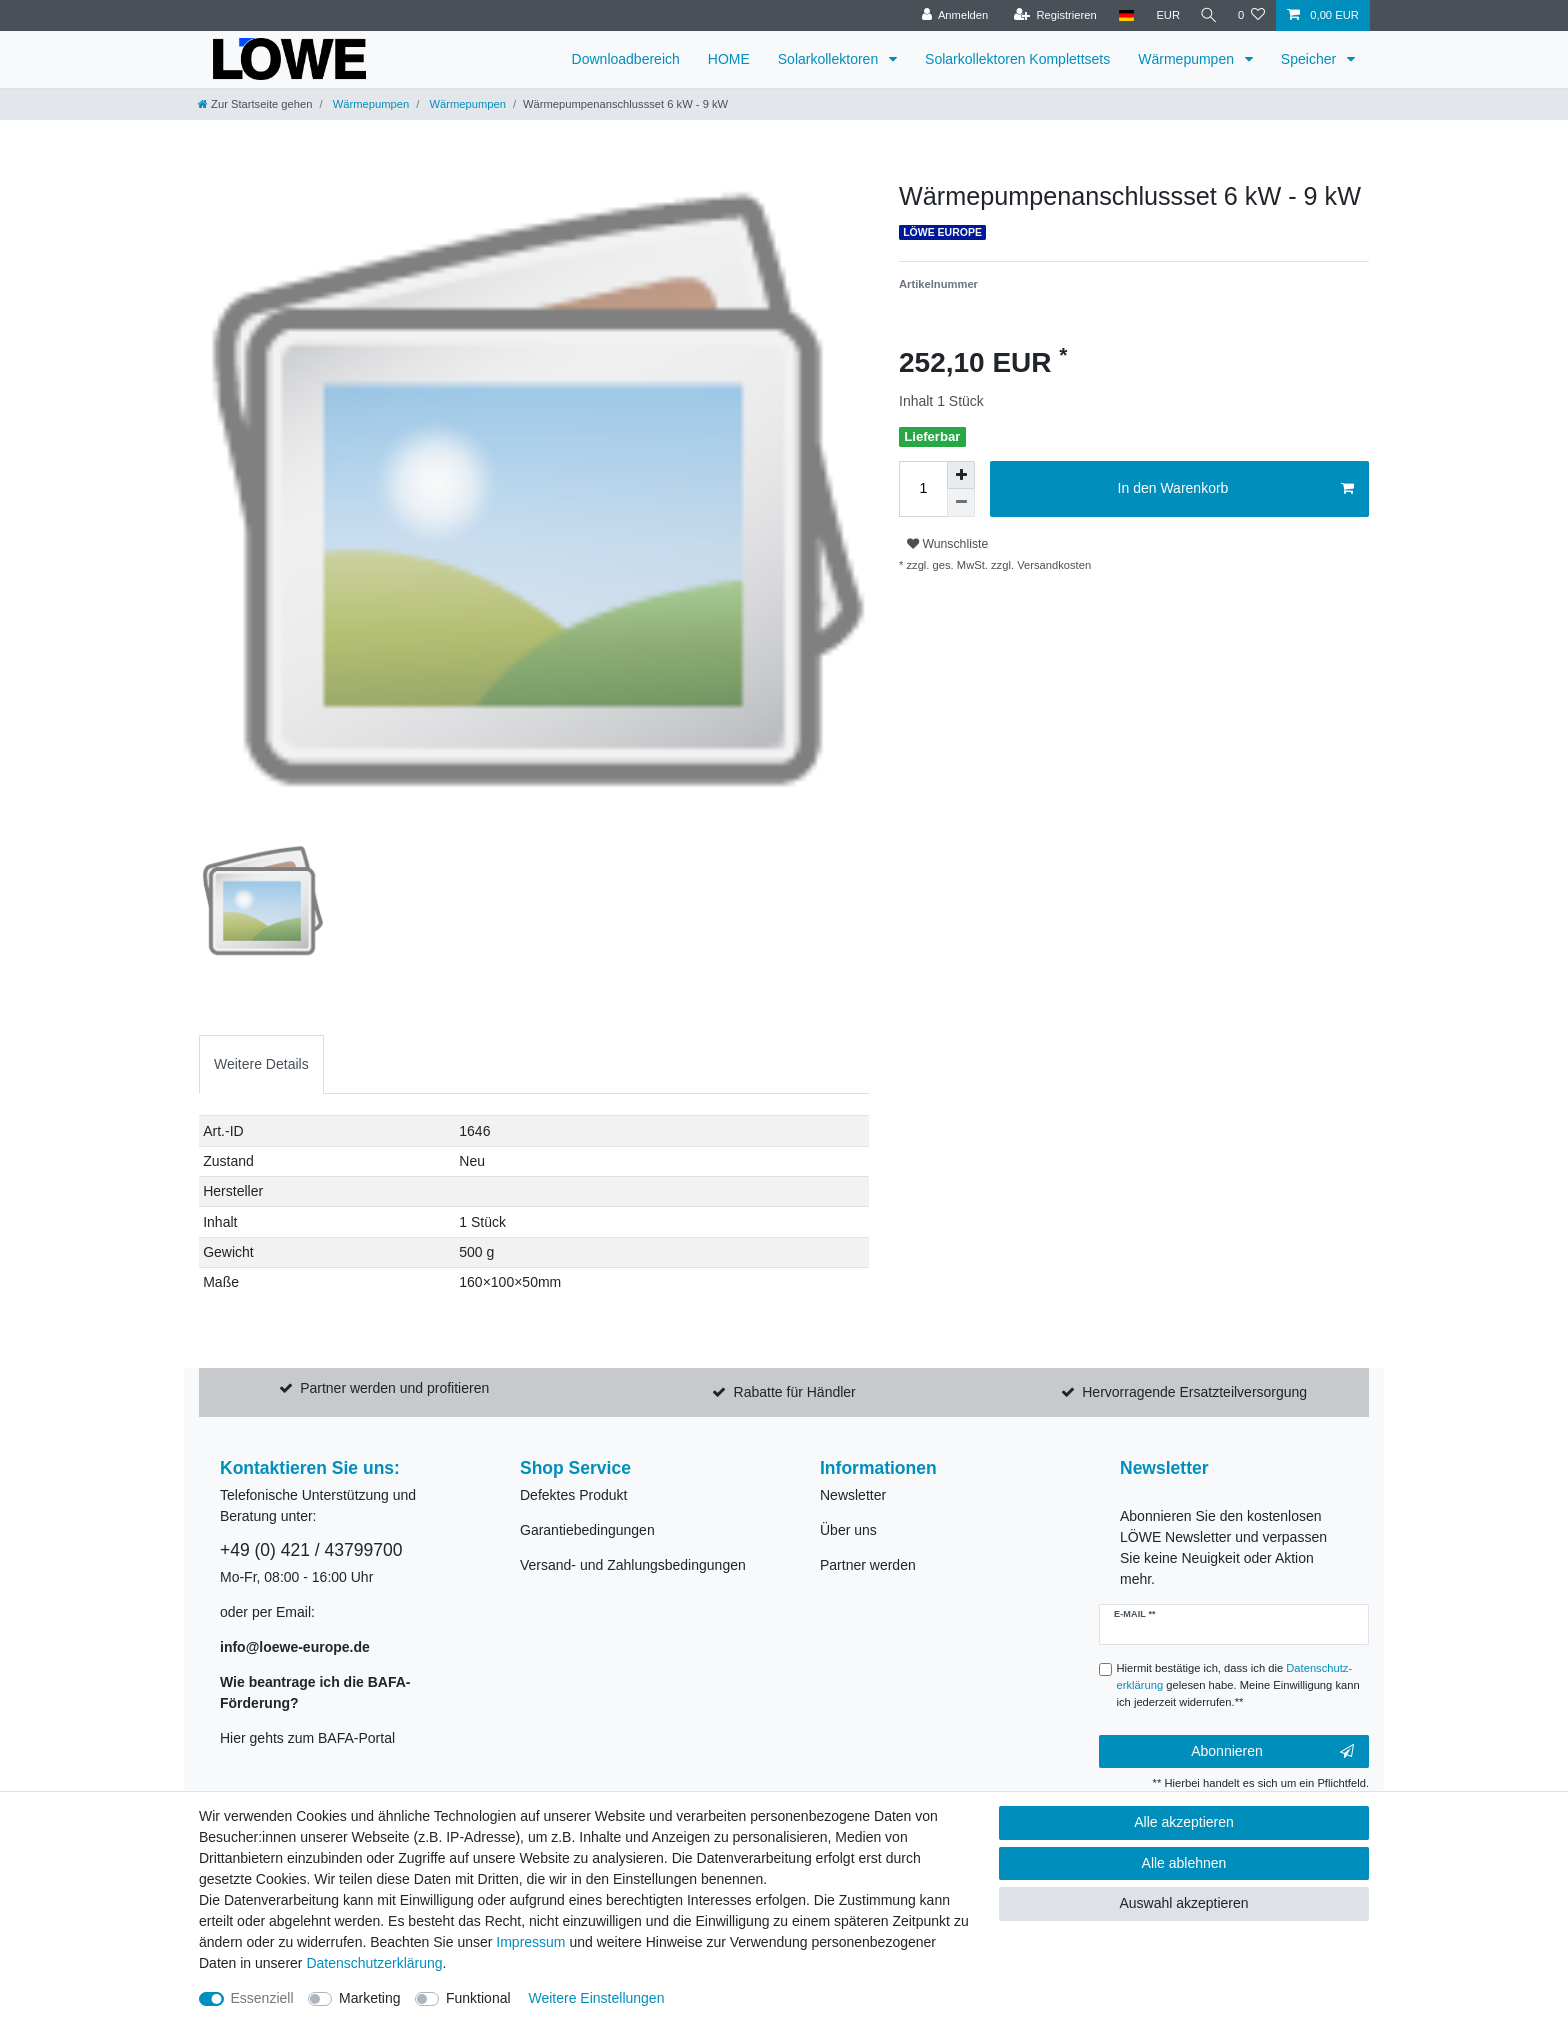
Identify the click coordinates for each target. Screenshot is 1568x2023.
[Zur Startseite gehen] (255, 104)
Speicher (1310, 59)
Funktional (478, 1998)
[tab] (261, 1064)
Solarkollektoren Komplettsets (1017, 59)
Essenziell (262, 1998)
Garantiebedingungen (587, 1530)
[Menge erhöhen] (961, 475)
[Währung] (1164, 15)
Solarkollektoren (830, 59)
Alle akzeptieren (1184, 1822)
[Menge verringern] (961, 503)
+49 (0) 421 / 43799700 (311, 1550)
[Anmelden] (950, 15)
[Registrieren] (1050, 15)
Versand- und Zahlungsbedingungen (633, 1565)
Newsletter (853, 1495)
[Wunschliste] (1251, 15)
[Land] (1121, 15)
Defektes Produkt (573, 1495)
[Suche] (1207, 15)
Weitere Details (261, 1064)
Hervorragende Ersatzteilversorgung (1194, 1392)
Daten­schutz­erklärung (374, 1963)
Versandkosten (1052, 565)
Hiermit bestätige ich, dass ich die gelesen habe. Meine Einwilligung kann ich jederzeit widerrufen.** (1238, 1685)
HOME (729, 59)
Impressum (530, 1942)
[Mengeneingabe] (923, 489)
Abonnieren (1272, 1752)
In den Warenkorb (1236, 489)
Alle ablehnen (1184, 1863)
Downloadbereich (626, 59)
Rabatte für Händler (795, 1392)
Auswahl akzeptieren (1183, 1903)
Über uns (848, 1530)
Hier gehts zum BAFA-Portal (307, 1738)
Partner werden (868, 1565)
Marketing (369, 1998)
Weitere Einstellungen (596, 1998)
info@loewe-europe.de (295, 1647)
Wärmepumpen (1188, 59)
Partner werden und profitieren (394, 1388)
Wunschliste (947, 544)
